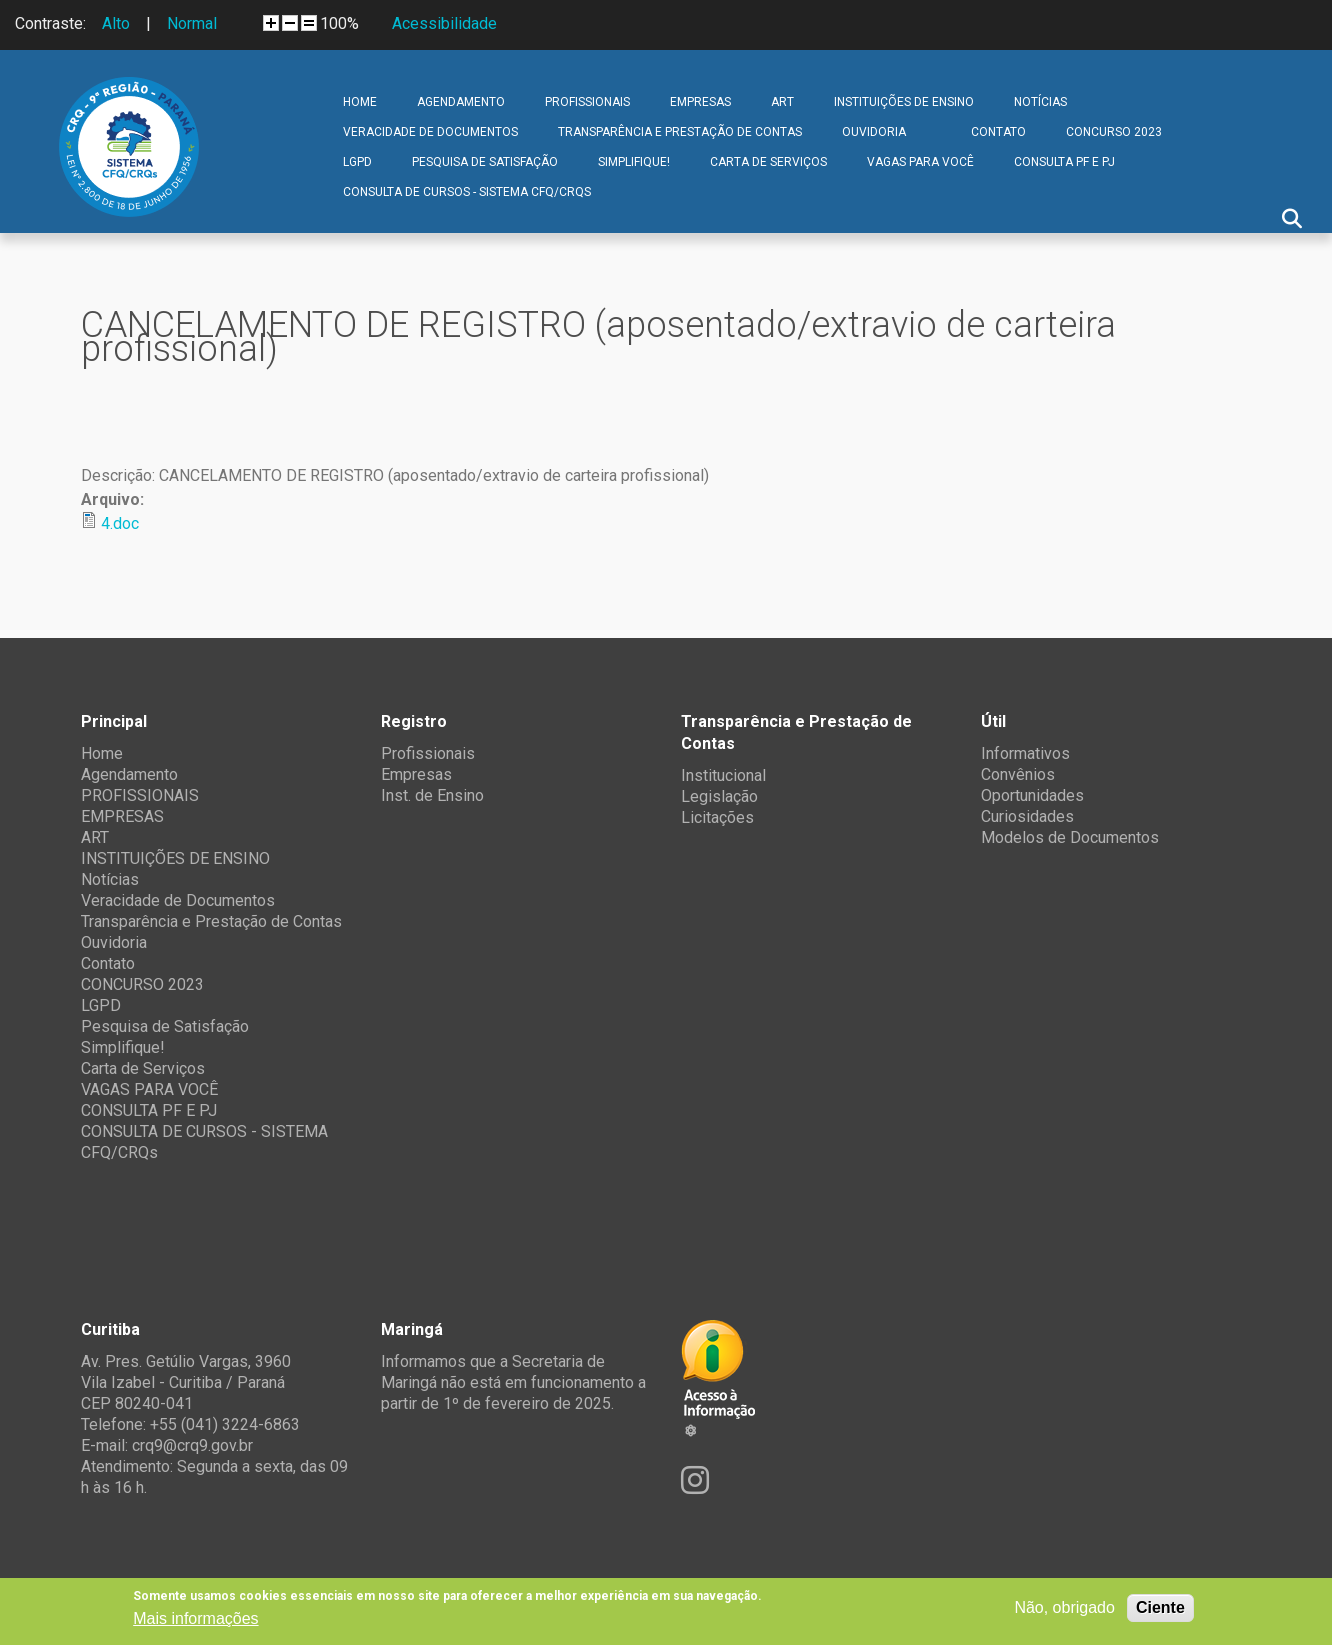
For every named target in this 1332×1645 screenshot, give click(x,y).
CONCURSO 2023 (1114, 132)
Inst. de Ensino (432, 795)
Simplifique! (634, 162)
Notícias (1040, 102)
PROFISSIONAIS (587, 102)
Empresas (416, 774)
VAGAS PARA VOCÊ (920, 162)
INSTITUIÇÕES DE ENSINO (904, 102)
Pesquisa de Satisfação (485, 162)
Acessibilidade (444, 23)
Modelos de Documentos (1070, 837)
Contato (998, 132)
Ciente (1160, 1607)
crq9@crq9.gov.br (192, 1445)
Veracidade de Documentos (430, 132)
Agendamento (461, 102)
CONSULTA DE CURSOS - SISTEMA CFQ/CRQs (467, 192)
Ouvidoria (874, 132)
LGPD (357, 162)
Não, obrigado (1064, 1607)
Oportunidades (1032, 795)
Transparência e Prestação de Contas (680, 132)
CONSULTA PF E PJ (1064, 162)
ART (782, 102)
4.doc (120, 523)
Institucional (723, 775)
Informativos (1025, 753)
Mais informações (195, 1618)
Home (360, 102)
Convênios (1018, 774)
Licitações (717, 817)
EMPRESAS (700, 102)
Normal (192, 23)
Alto (116, 23)
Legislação (719, 796)
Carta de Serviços (768, 162)
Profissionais (428, 753)
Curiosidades (1027, 816)
